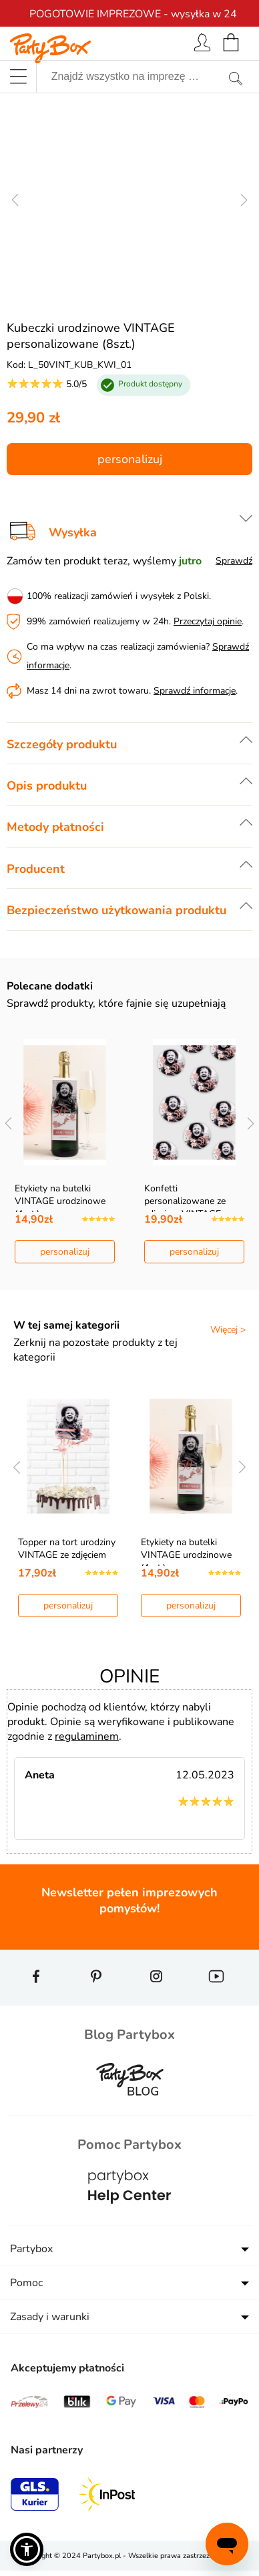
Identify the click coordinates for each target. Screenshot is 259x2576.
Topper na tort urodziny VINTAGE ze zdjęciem (66, 1548)
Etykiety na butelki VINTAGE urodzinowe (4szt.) (60, 1201)
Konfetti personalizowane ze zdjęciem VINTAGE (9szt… (185, 1207)
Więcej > (228, 1329)
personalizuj (129, 459)
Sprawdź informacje (195, 690)
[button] (26, 2549)
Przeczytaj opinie (208, 621)
